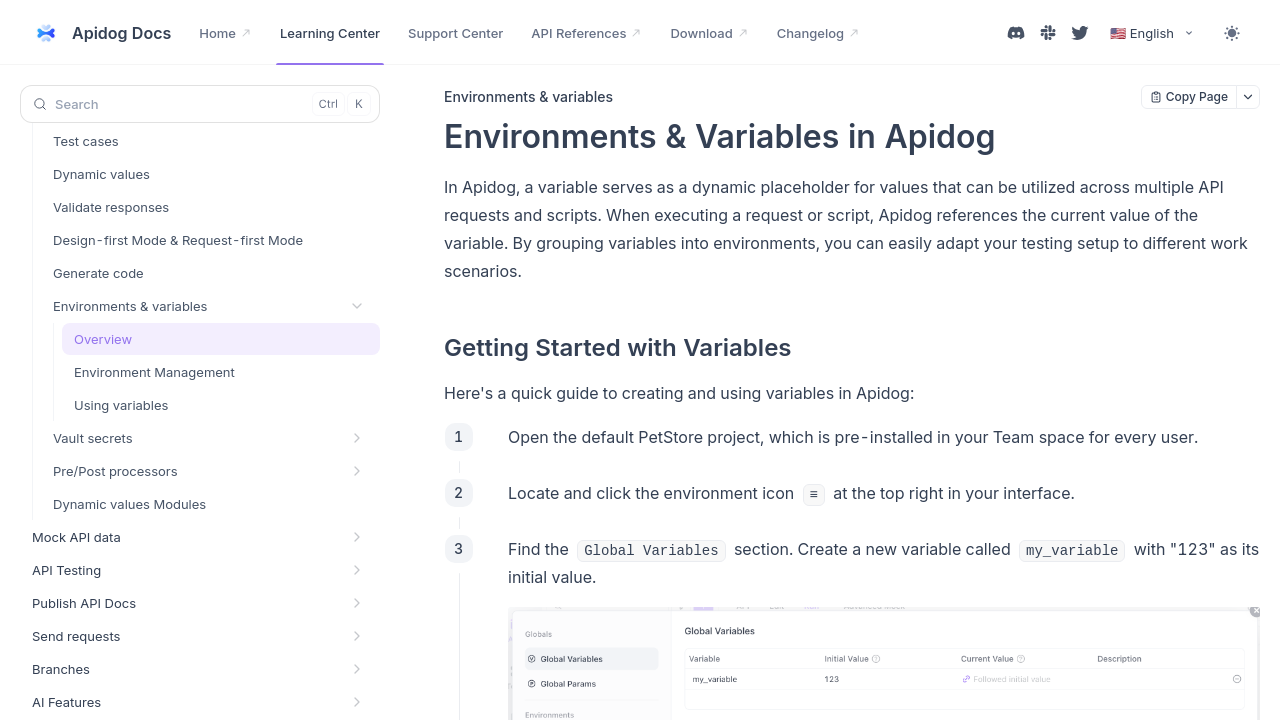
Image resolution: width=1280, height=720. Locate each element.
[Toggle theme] (1232, 33)
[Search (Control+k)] (200, 104)
